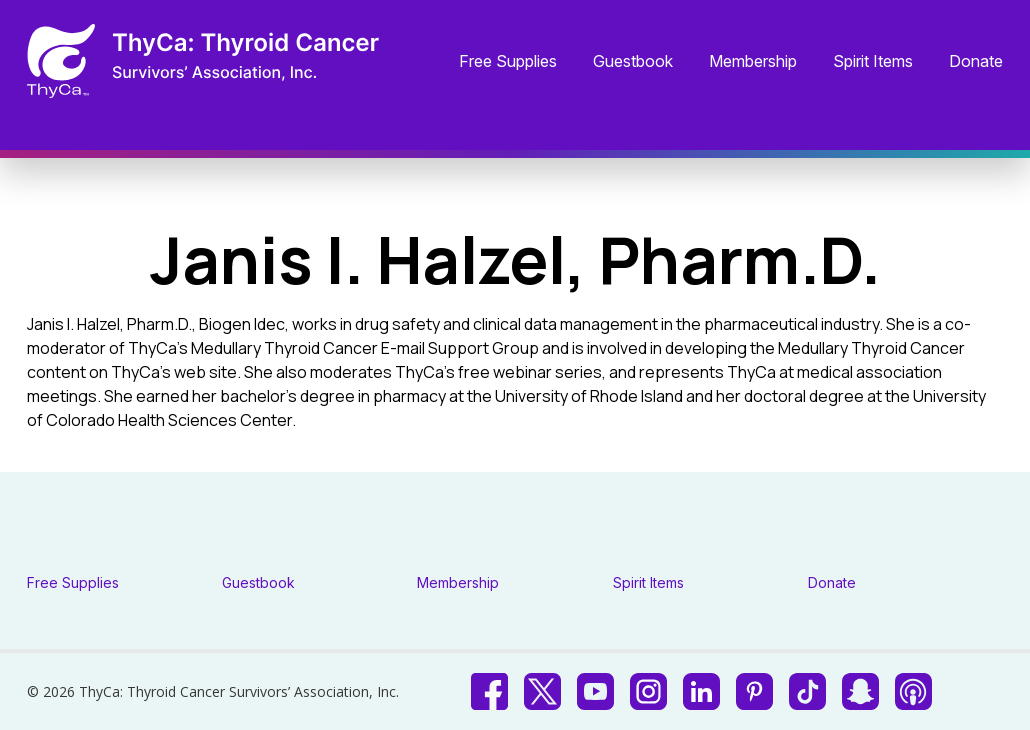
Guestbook (633, 62)
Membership (753, 62)
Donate (976, 62)
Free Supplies (508, 62)
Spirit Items (873, 62)
